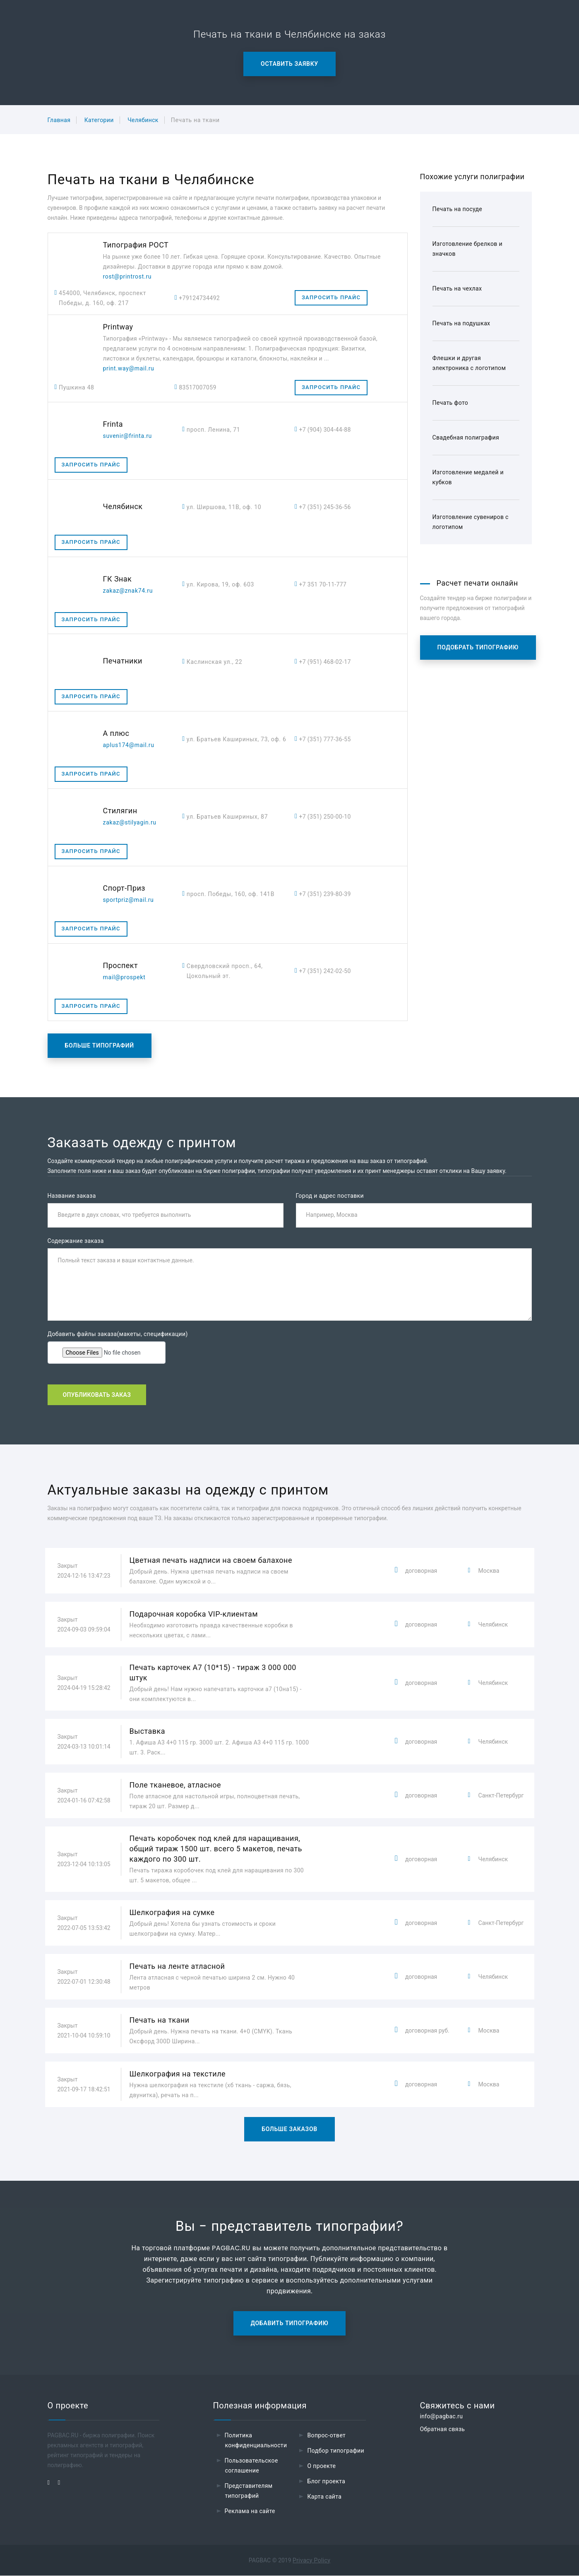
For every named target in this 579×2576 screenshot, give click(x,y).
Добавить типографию (290, 2323)
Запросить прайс (331, 297)
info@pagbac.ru (441, 2416)
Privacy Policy (311, 2560)
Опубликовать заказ (97, 1395)
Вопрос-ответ (326, 2435)
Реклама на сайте (250, 2511)
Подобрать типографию (478, 647)
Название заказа (72, 1195)
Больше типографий (99, 1045)
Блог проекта (326, 2481)
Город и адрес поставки (330, 1195)
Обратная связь (442, 2429)
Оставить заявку (289, 64)
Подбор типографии (335, 2451)
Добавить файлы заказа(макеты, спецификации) (118, 1334)
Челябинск (143, 120)
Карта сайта (324, 2497)
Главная (59, 120)
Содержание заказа (76, 1241)
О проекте (321, 2466)
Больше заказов (289, 2129)
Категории (99, 120)
